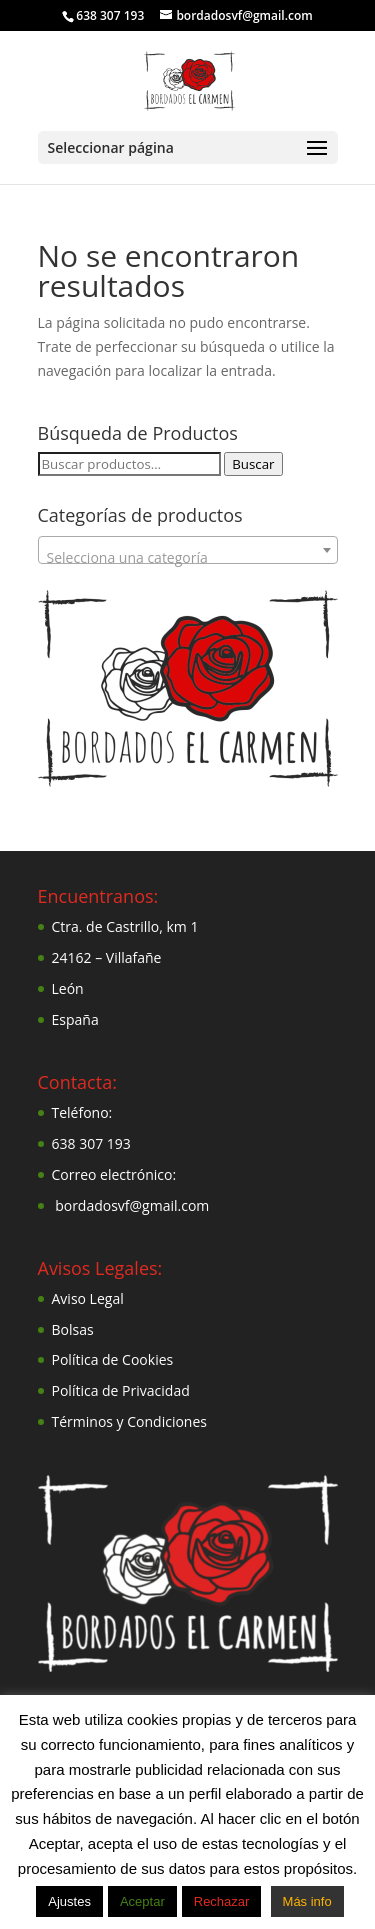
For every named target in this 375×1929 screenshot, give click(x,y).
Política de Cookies (113, 1359)
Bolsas (73, 1329)
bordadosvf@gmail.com (132, 1205)
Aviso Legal (88, 1298)
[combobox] (188, 550)
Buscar (253, 464)
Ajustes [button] (69, 1901)
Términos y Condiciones (129, 1421)
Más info (307, 1901)
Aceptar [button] (142, 1901)
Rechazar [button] (222, 1901)
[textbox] (188, 558)
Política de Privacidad (121, 1390)
